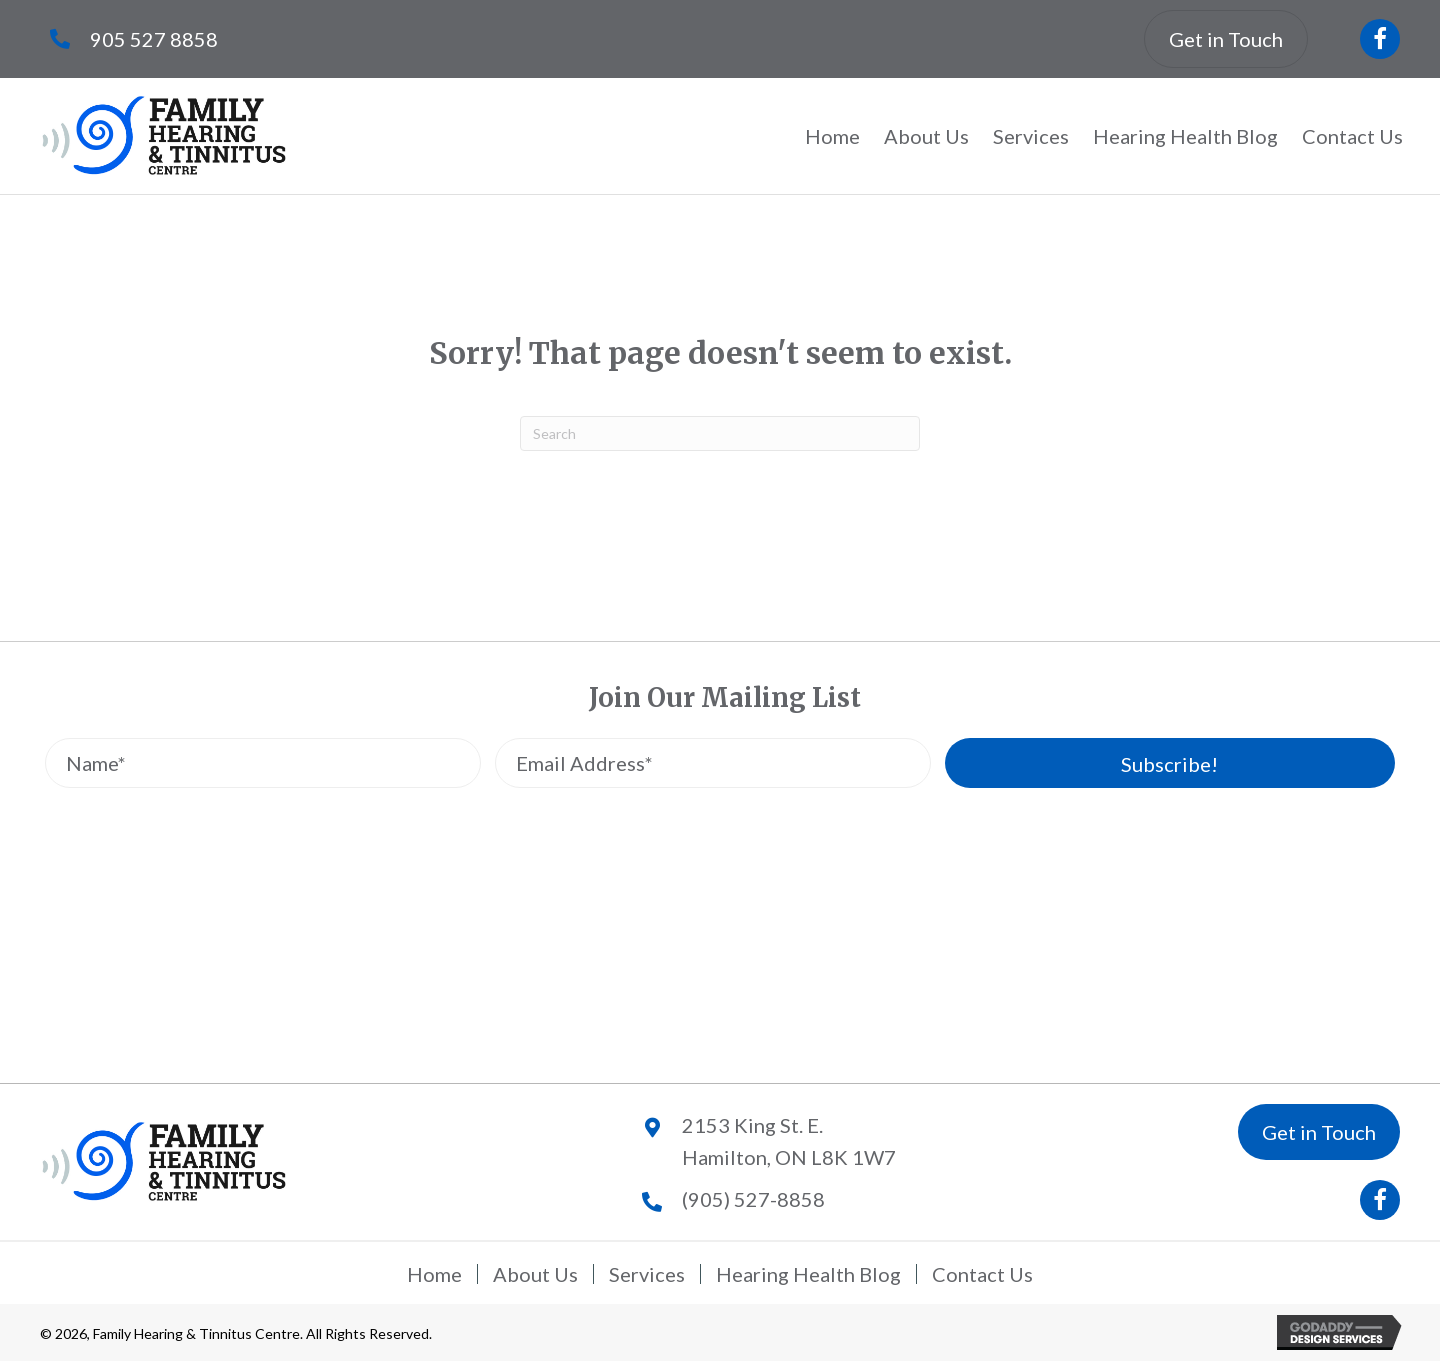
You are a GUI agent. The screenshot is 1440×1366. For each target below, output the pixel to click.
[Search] (720, 433)
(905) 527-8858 (753, 1199)
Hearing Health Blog (808, 1274)
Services (647, 1274)
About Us (535, 1274)
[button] (1380, 39)
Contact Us (982, 1274)
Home (434, 1274)
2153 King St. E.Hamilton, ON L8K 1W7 (789, 1141)
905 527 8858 (154, 39)
